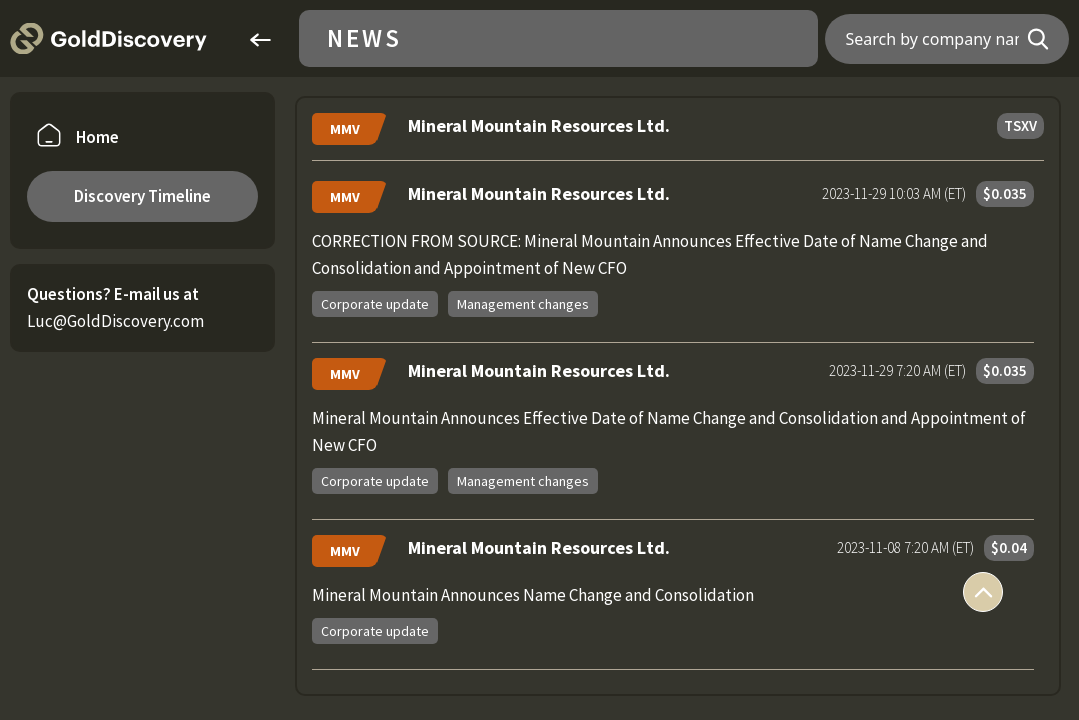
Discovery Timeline (142, 196)
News (364, 38)
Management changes (523, 304)
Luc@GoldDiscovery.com (115, 321)
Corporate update (375, 304)
